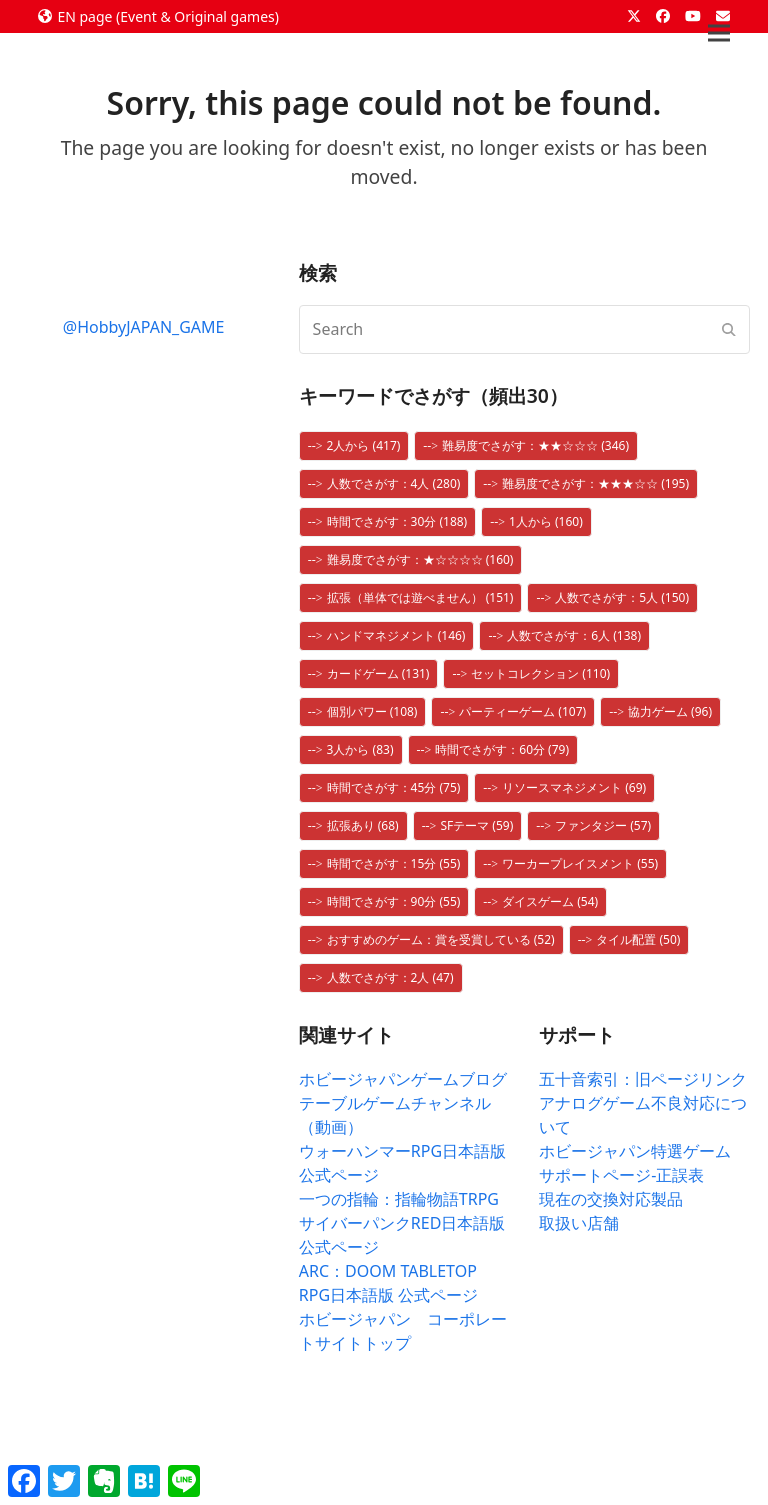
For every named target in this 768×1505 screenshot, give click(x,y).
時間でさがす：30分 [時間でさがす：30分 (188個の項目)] (397, 521)
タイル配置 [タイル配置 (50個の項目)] (638, 939)
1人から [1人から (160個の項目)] (546, 521)
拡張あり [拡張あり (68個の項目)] (363, 825)
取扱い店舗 (579, 1223)
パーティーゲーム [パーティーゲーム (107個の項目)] (522, 711)
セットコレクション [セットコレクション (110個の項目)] (540, 673)
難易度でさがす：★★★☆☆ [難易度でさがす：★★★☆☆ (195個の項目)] (595, 483)
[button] (719, 33)
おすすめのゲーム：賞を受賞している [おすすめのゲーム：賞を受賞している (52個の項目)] (441, 939)
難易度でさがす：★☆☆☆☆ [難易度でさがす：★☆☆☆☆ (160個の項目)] (420, 559)
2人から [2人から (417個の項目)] (364, 445)
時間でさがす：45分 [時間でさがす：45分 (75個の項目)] (394, 787)
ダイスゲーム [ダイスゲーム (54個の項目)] (550, 901)
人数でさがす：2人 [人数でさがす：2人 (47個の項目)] (390, 977)
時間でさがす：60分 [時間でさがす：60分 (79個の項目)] (502, 749)
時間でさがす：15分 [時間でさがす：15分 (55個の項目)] (394, 863)
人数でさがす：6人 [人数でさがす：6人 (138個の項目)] (574, 635)
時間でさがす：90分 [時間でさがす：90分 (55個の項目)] (394, 901)
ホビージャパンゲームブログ (403, 1079)
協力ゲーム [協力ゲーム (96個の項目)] (670, 711)
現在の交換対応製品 (611, 1199)
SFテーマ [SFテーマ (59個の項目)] (476, 825)
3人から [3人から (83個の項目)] (360, 749)
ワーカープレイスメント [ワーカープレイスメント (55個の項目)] (580, 863)
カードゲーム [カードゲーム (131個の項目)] (378, 673)
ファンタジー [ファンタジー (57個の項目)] (603, 825)
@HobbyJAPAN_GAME (144, 327)
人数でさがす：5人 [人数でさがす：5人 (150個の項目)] (622, 597)
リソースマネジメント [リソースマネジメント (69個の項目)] (574, 787)
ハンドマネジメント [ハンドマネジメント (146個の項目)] (396, 635)
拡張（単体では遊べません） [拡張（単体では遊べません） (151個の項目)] (420, 597)
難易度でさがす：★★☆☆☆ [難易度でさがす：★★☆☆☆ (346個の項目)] (535, 445)
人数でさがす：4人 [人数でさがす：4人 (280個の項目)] (394, 483)
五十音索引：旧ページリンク (643, 1079)
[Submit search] (729, 329)
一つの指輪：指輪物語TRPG (399, 1199)
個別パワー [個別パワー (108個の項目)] (372, 711)
